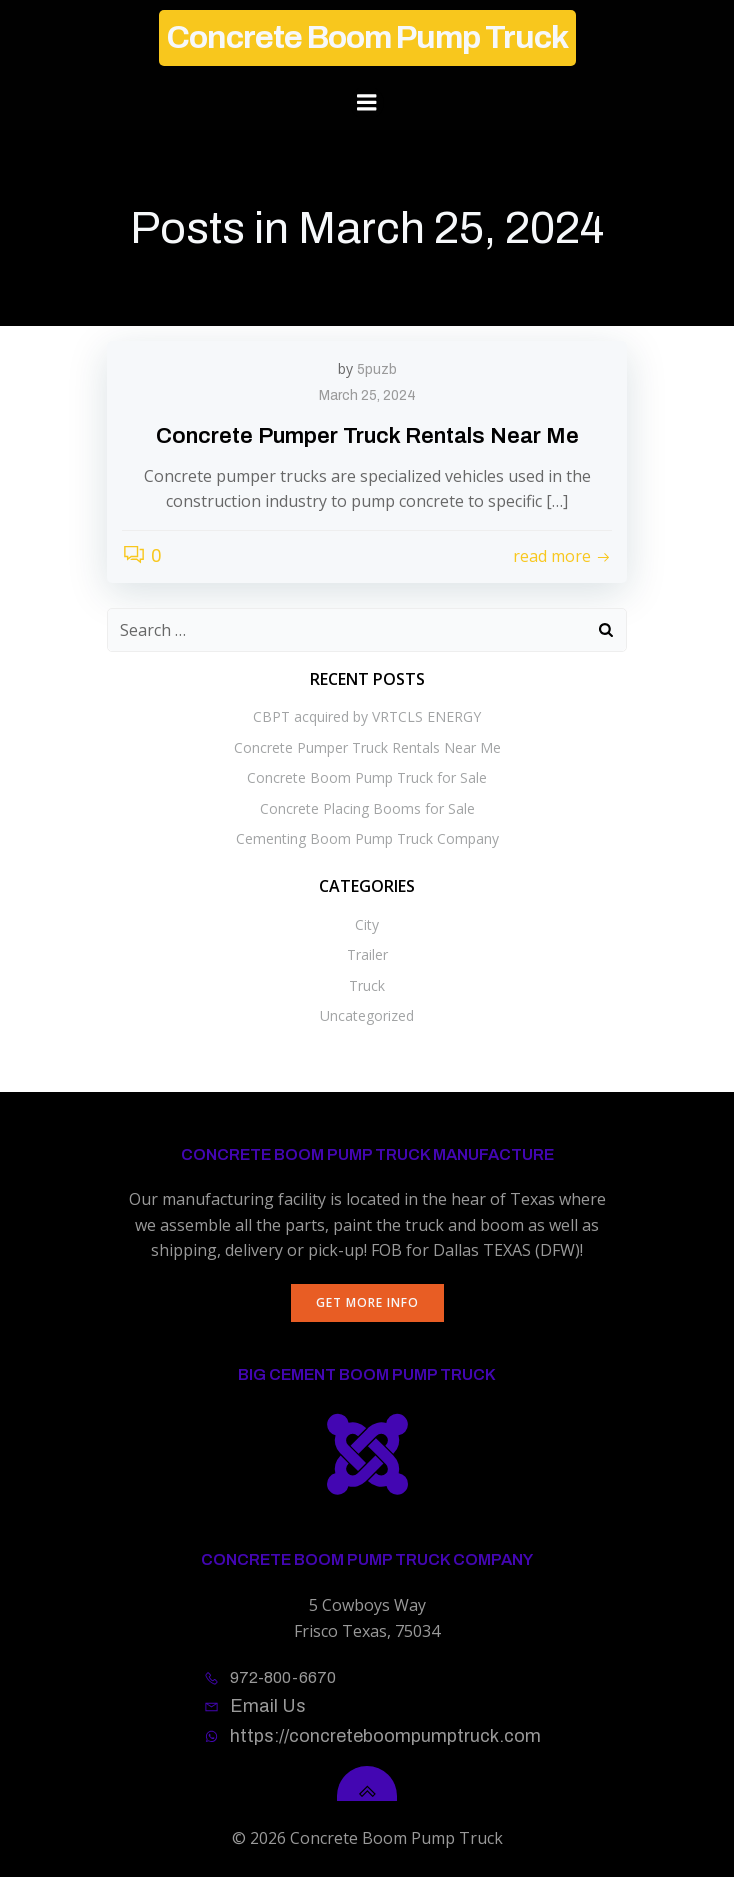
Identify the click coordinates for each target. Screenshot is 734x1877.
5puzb (377, 369)
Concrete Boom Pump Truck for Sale (367, 777)
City (367, 924)
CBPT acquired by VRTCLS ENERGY (367, 716)
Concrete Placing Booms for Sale (367, 808)
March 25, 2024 (367, 395)
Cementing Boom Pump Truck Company (367, 838)
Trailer (367, 954)
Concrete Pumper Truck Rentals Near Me (367, 747)
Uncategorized (367, 1015)
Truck (367, 985)
